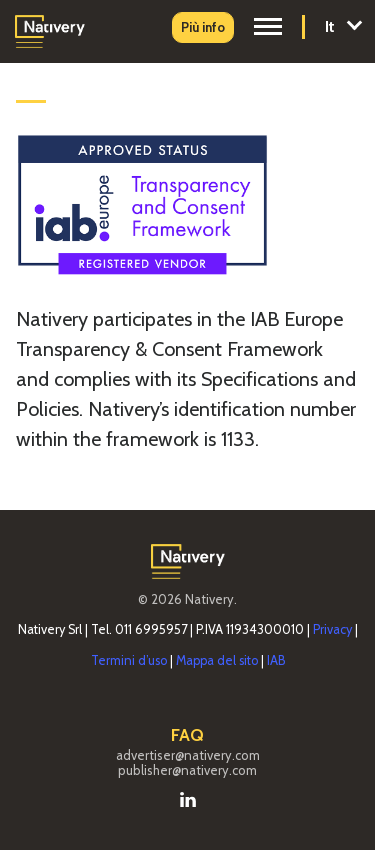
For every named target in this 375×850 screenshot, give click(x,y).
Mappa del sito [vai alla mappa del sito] (217, 660)
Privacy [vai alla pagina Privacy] (332, 629)
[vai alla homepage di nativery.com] (188, 559)
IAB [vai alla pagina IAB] (276, 660)
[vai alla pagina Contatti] (203, 27)
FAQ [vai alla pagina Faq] (187, 735)
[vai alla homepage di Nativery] (50, 29)
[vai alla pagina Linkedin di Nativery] (188, 797)
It (342, 25)
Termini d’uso (129, 660)
